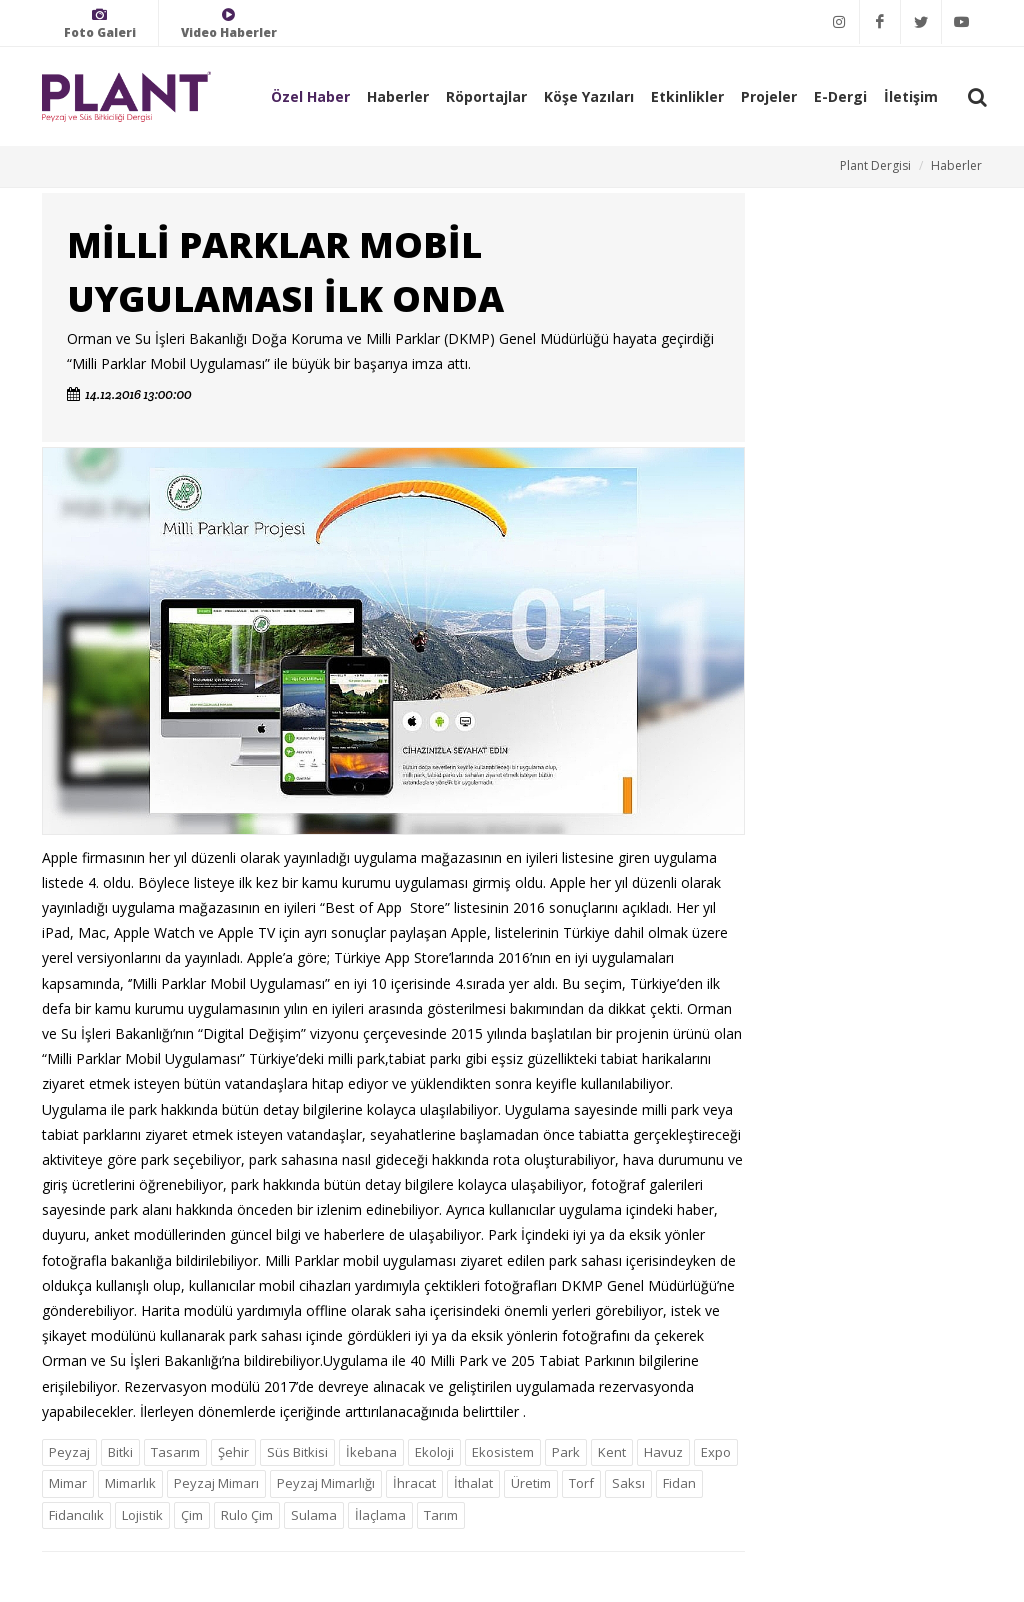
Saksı (628, 1483)
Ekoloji (434, 1452)
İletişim (911, 96)
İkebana (371, 1452)
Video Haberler (229, 23)
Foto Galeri (100, 23)
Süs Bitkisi (297, 1452)
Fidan (679, 1483)
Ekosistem (503, 1452)
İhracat (414, 1483)
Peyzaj (69, 1452)
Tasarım (175, 1452)
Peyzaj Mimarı (216, 1483)
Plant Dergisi (875, 165)
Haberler (398, 96)
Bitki (120, 1452)
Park (566, 1452)
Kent (612, 1452)
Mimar (68, 1483)
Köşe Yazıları (589, 96)
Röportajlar (486, 96)
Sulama (314, 1515)
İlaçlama (380, 1515)
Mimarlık (130, 1483)
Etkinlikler (687, 96)
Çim (192, 1515)
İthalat (473, 1483)
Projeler (769, 96)
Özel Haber (310, 96)
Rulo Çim (247, 1515)
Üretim (531, 1483)
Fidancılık (76, 1515)
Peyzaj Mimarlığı (326, 1483)
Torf (581, 1483)
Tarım (441, 1515)
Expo (716, 1452)
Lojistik (142, 1515)
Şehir (233, 1452)
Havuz (663, 1452)
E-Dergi (840, 96)
